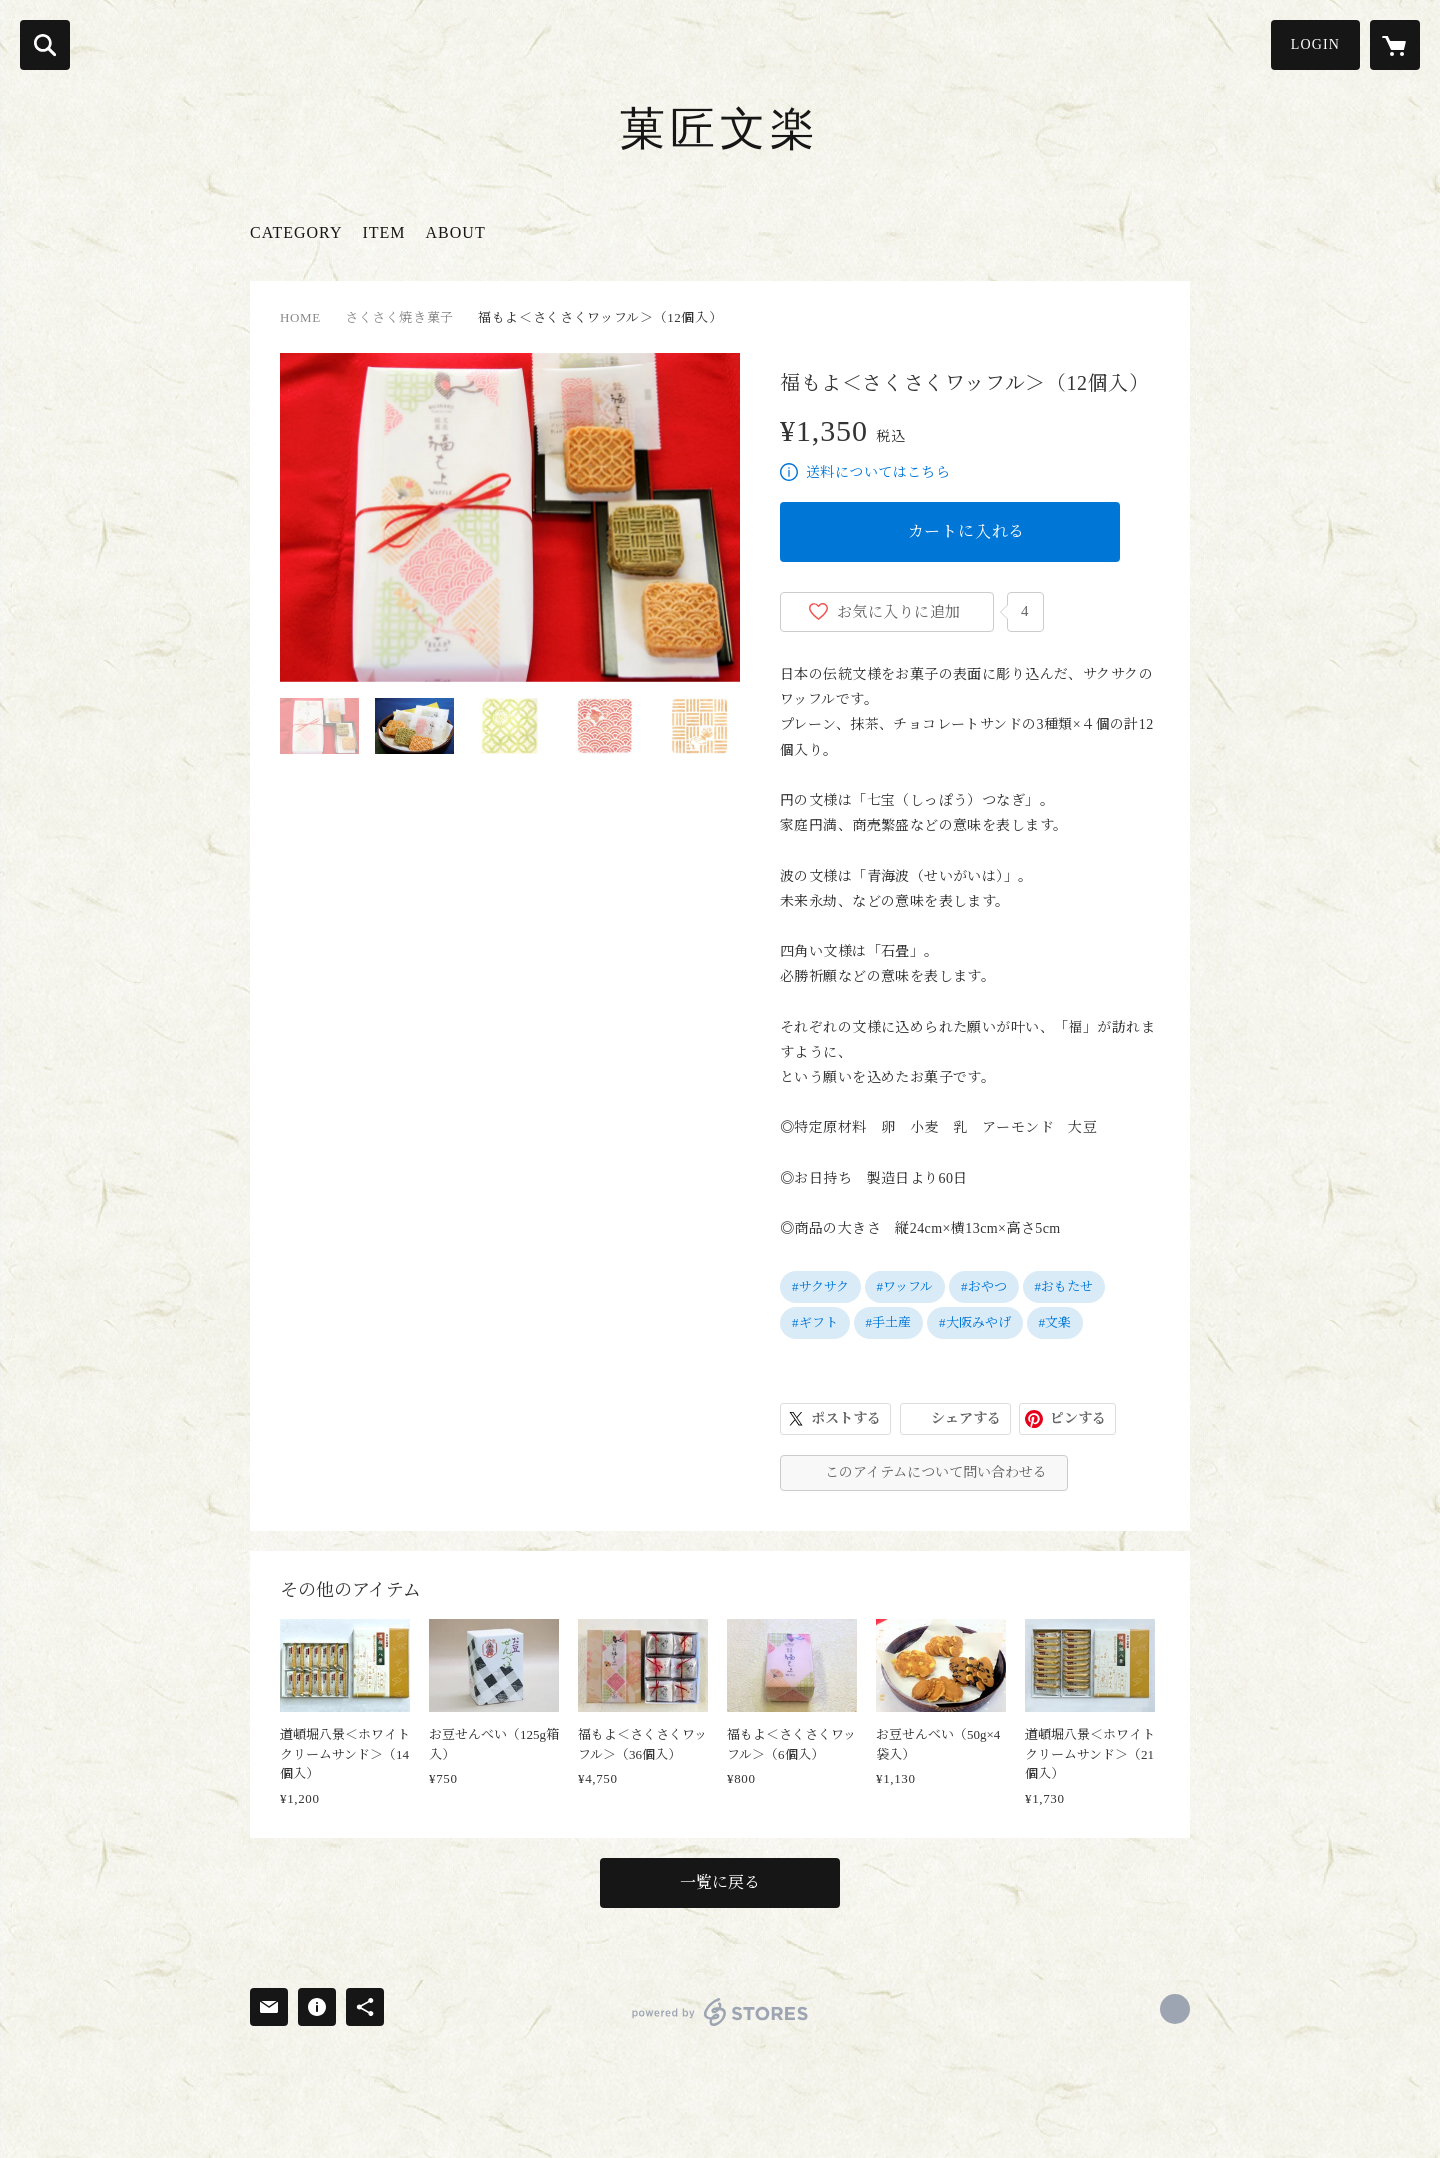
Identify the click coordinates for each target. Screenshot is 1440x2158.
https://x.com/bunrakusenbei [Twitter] (1175, 2009)
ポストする (846, 1418)
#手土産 (889, 1322)
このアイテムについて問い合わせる (936, 1472)
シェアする (966, 1418)
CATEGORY (296, 232)
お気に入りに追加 (899, 612)
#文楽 (1055, 1322)
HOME (300, 317)
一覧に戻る (720, 1882)
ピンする (1078, 1418)
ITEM (383, 232)
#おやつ (984, 1286)
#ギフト (815, 1322)
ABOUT (456, 232)
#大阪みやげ (975, 1322)
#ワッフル (905, 1286)
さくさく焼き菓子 (399, 317)
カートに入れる (967, 531)
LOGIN (1315, 44)
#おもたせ (1064, 1286)
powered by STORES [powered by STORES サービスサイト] (720, 2012)
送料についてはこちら (878, 472)
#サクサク (820, 1286)
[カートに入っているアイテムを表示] (1395, 45)
